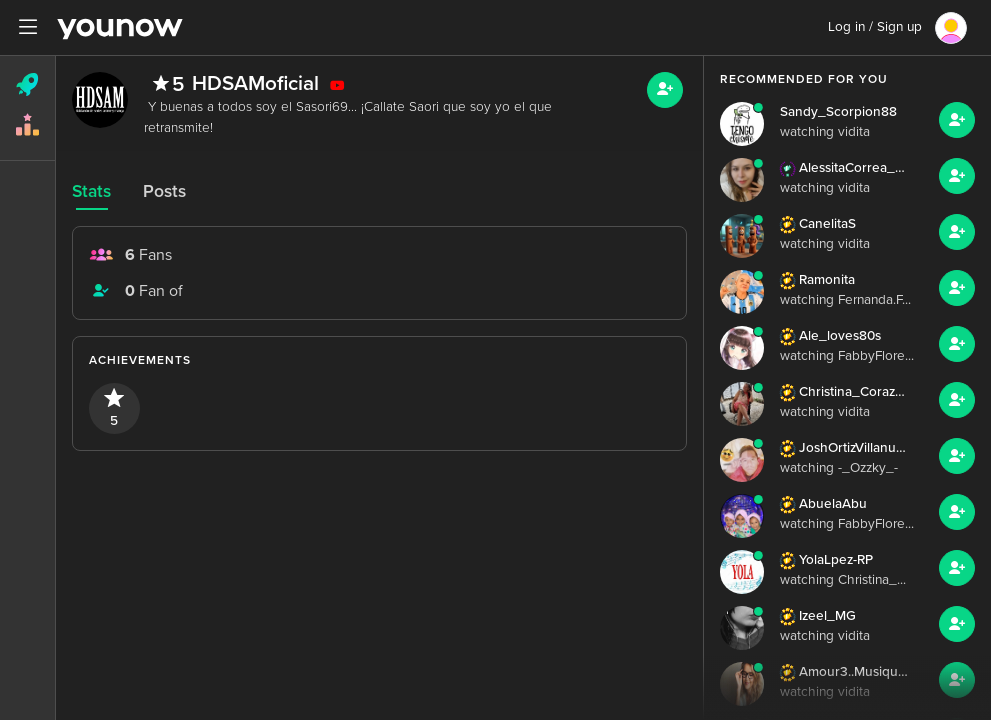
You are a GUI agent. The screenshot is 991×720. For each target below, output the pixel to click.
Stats (91, 191)
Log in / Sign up (875, 27)
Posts (164, 191)
